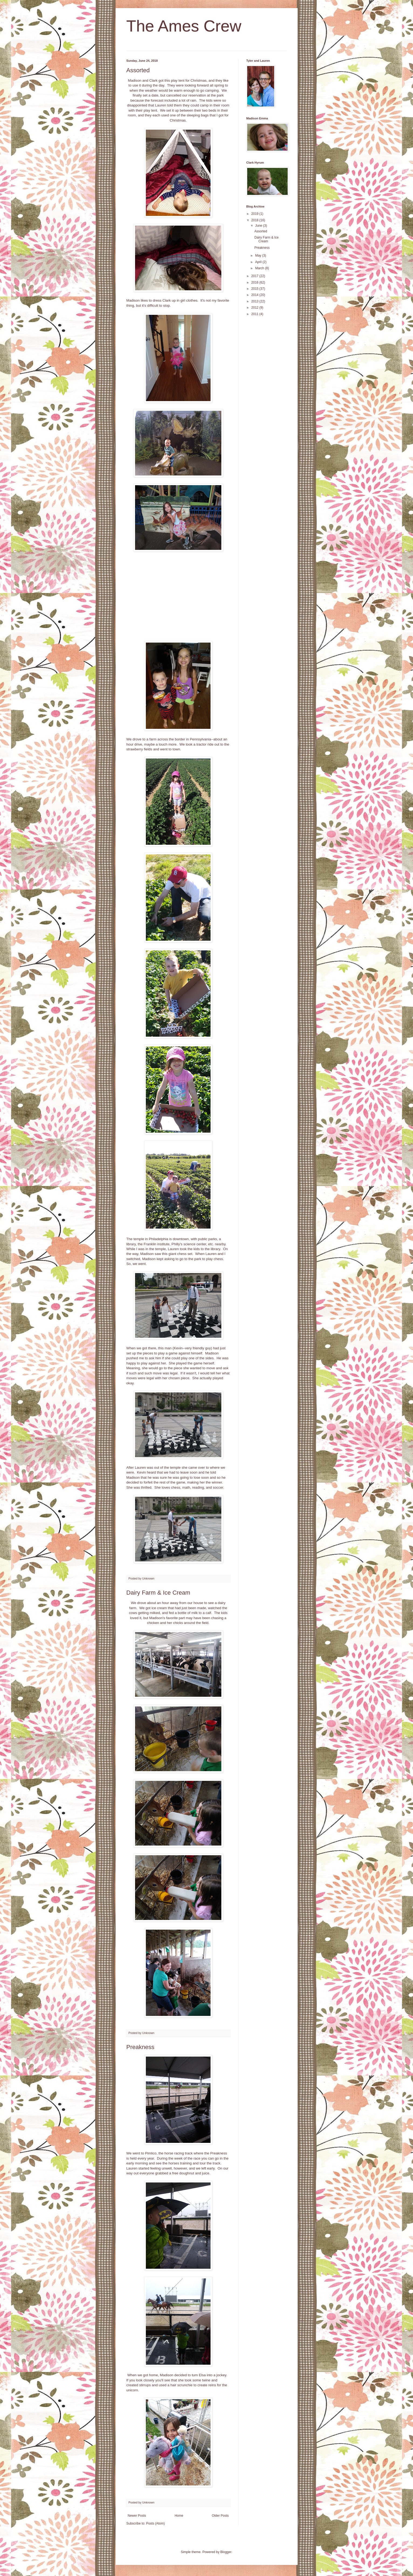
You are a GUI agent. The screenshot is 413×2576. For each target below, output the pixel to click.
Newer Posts (137, 2516)
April (258, 262)
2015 (255, 289)
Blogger (225, 2552)
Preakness (140, 2047)
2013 (255, 301)
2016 (255, 282)
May (258, 255)
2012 (255, 307)
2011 (255, 314)
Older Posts (220, 2516)
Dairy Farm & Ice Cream (158, 1592)
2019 (255, 214)
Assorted (138, 70)
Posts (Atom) (155, 2523)
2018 (255, 220)
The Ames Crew (184, 26)
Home (179, 2516)
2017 (255, 276)
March (260, 268)
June (259, 225)
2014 (255, 295)
